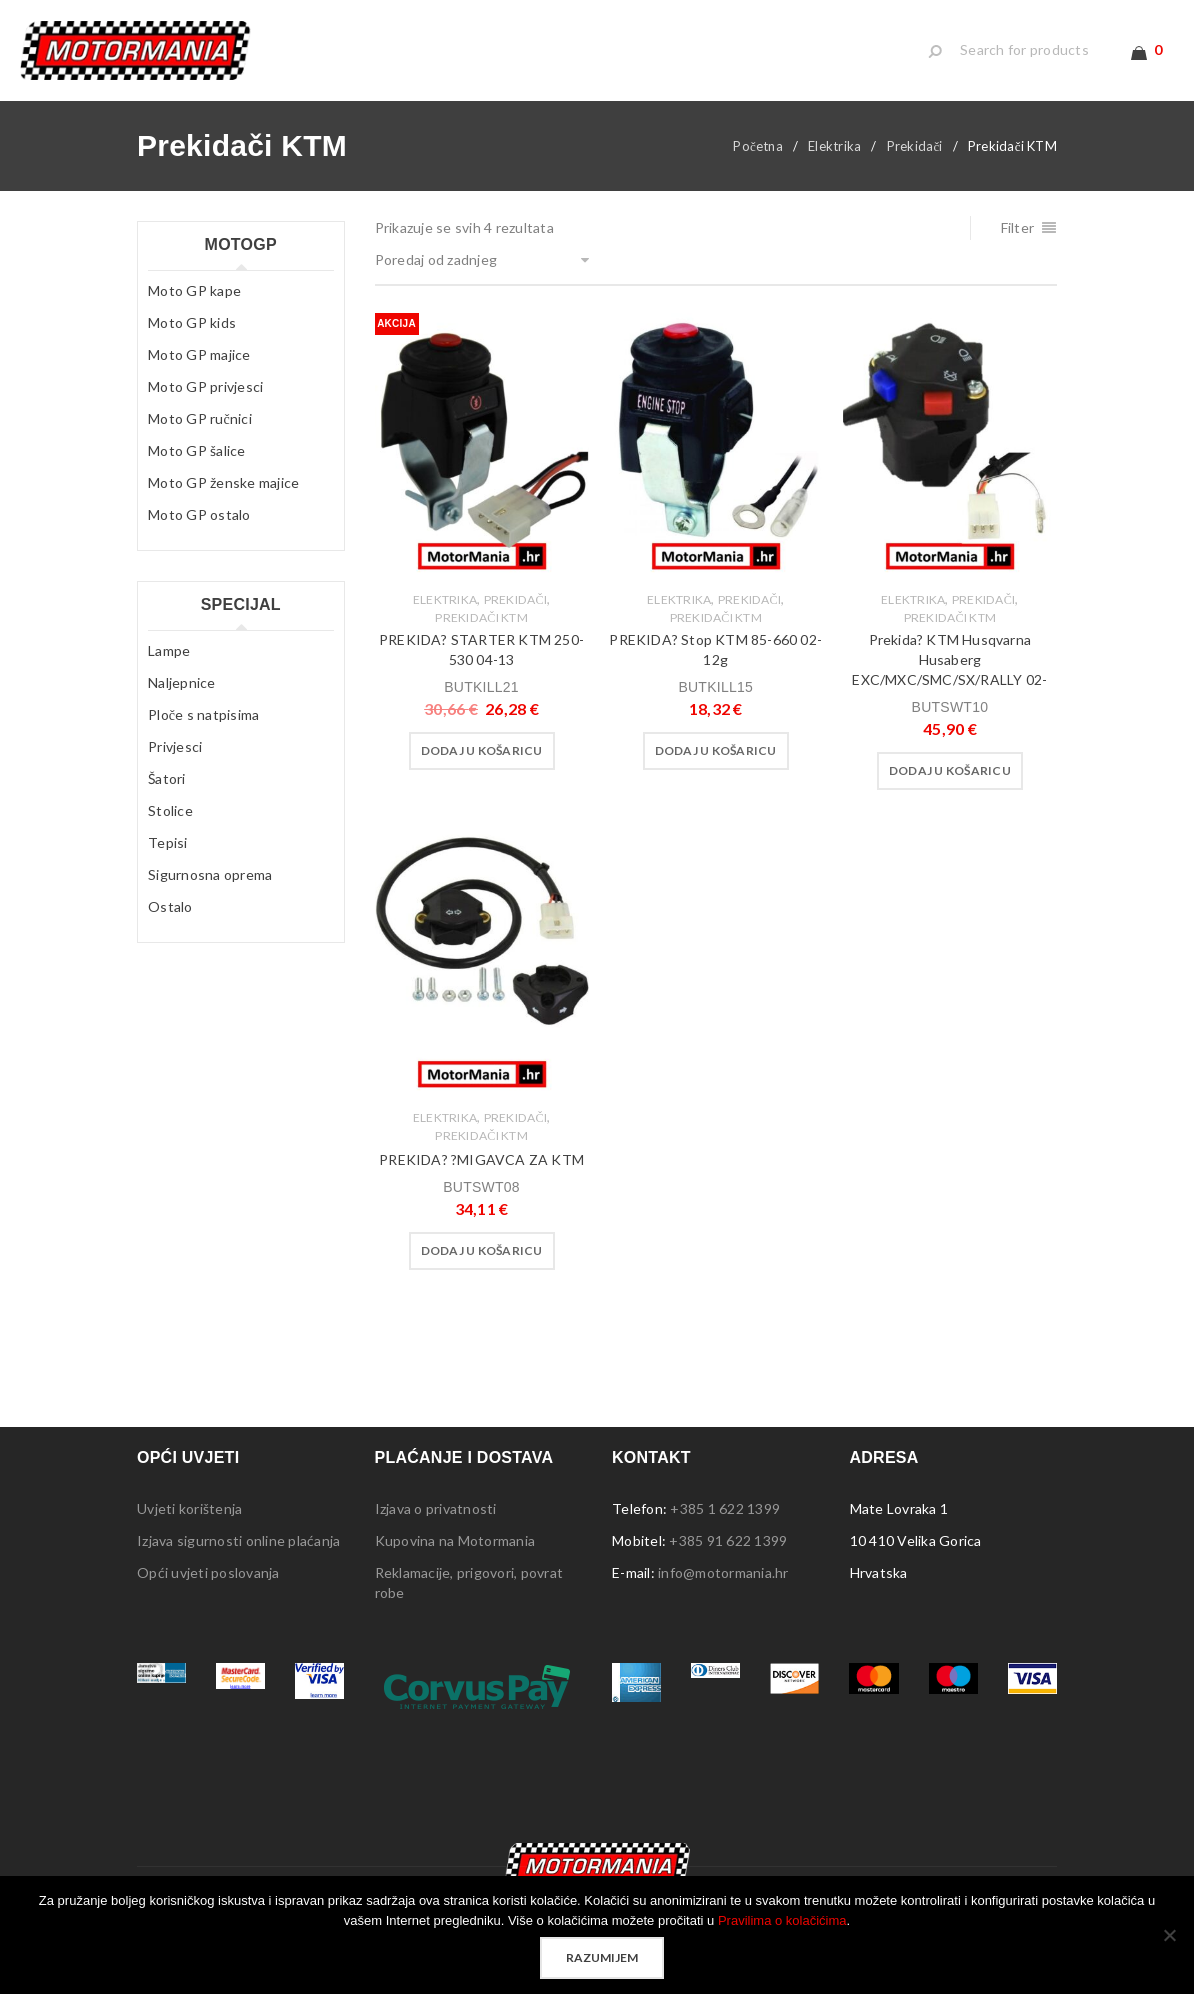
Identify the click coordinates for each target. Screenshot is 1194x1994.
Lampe (169, 665)
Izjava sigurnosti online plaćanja (238, 1555)
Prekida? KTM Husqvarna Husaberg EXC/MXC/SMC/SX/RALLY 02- (949, 674)
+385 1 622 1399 (725, 1523)
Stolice (170, 825)
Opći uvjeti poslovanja (208, 1587)
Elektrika (834, 161)
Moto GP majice (199, 369)
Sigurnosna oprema (210, 889)
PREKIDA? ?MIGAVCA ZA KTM (481, 1174)
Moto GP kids (192, 337)
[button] (482, 766)
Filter (1018, 242)
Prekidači (915, 161)
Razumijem (602, 1957)
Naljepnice (182, 697)
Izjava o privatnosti (436, 1523)
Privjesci (175, 761)
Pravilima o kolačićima (782, 1920)
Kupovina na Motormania (455, 1555)
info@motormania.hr (723, 1587)
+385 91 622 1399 (728, 1555)
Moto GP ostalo (199, 529)
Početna (758, 161)
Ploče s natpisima (203, 729)
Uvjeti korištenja (189, 1523)
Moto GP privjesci (205, 401)
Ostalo (170, 921)
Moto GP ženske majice (223, 497)
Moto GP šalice (197, 465)
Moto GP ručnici (200, 433)
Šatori (167, 793)
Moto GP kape (194, 305)
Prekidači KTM (481, 632)
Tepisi (168, 857)
